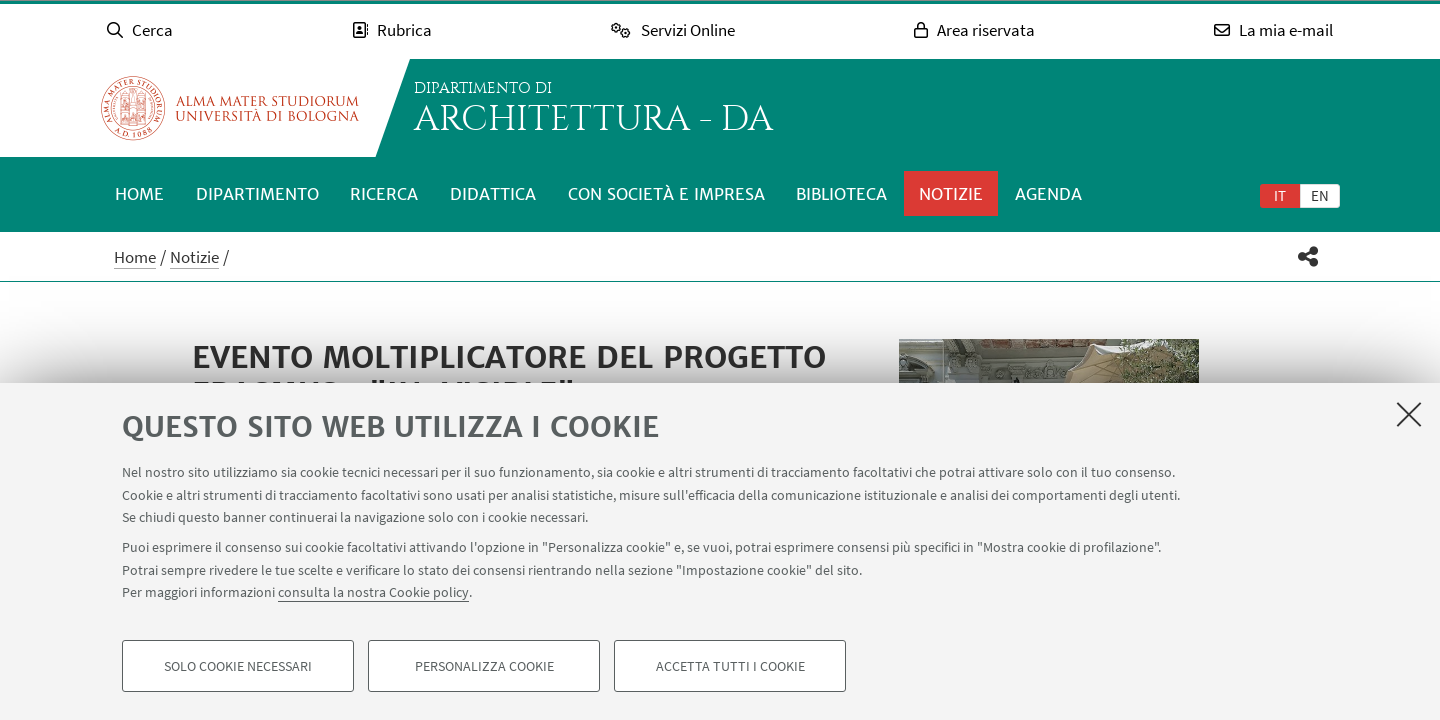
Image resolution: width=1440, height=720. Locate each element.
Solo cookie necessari (238, 666)
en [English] (1320, 195)
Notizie (951, 194)
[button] (1308, 256)
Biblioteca (841, 194)
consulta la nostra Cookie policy (373, 592)
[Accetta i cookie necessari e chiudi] (1409, 414)
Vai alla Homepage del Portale (230, 108)
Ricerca (384, 194)
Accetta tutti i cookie (730, 666)
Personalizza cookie (484, 666)
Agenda (1048, 194)
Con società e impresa (666, 194)
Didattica (493, 194)
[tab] (1280, 195)
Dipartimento (257, 194)
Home (139, 194)
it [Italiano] (1280, 195)
